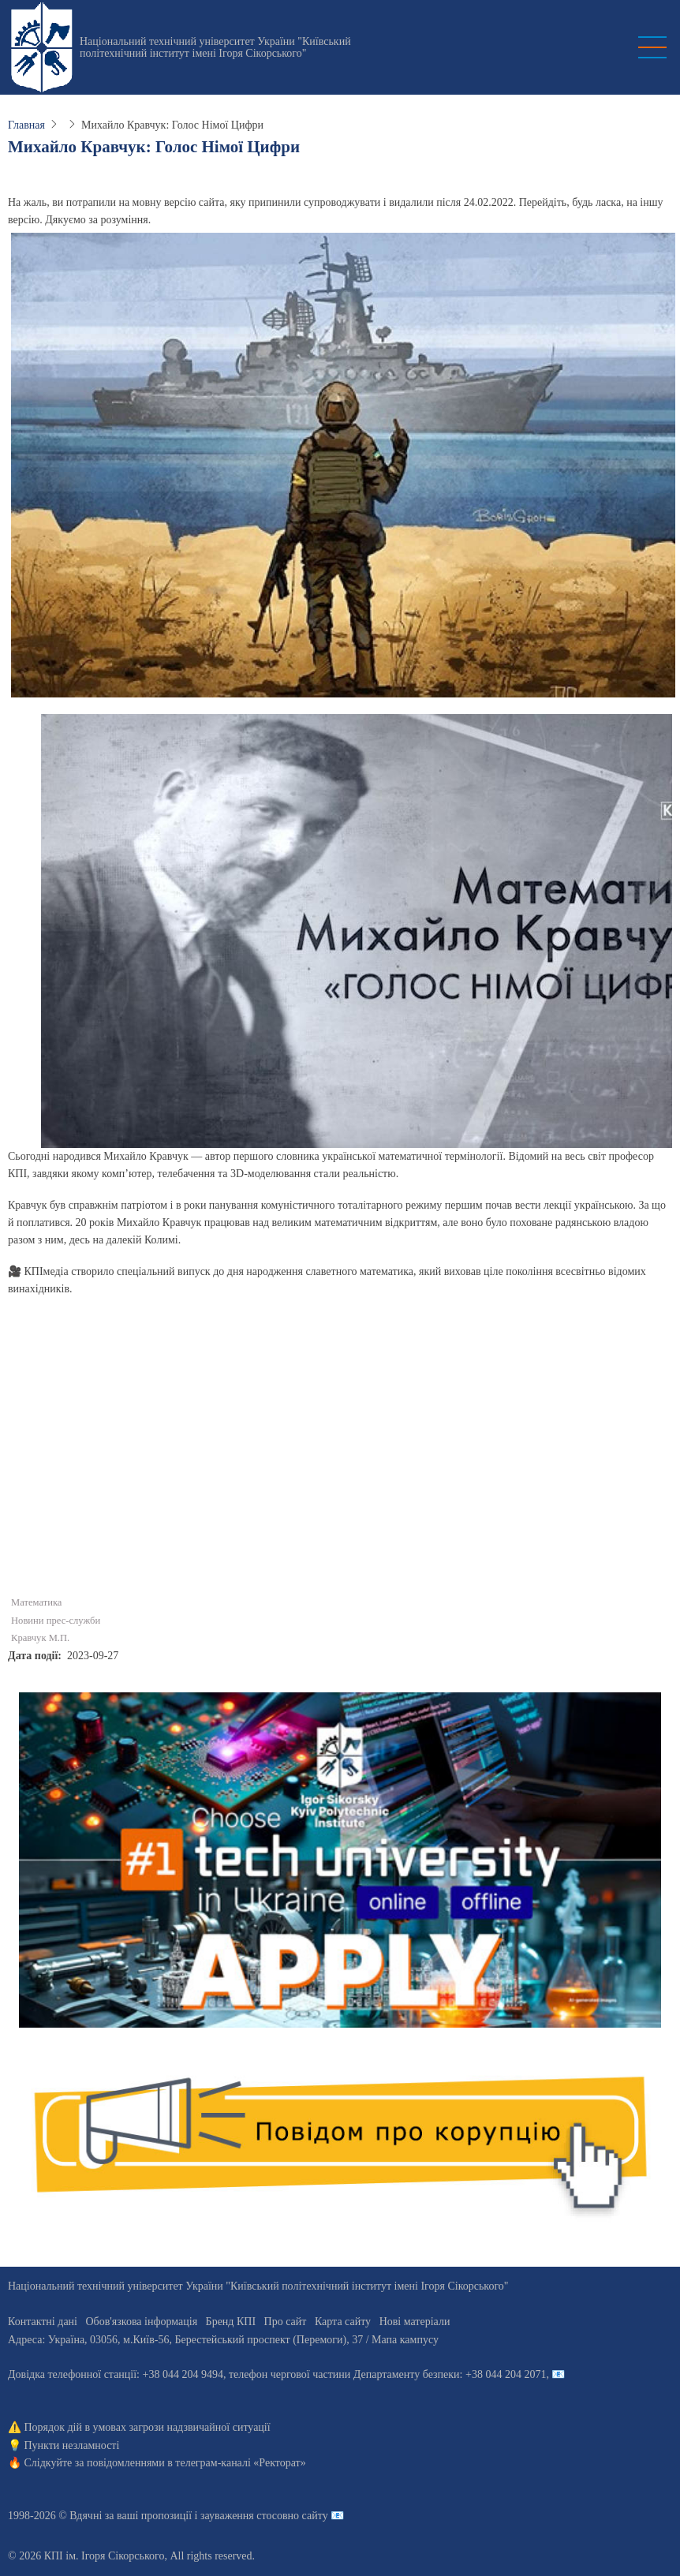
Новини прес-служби (55, 1620)
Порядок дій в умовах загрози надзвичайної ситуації (147, 2427)
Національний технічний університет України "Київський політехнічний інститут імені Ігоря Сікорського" (215, 47)
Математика (36, 1602)
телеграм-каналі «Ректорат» (240, 2463)
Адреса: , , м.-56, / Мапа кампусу (223, 2340)
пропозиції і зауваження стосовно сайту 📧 (242, 2516)
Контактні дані (42, 2321)
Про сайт (285, 2321)
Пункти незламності (72, 2445)
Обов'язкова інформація (141, 2321)
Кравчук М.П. (40, 1637)
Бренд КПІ (231, 2321)
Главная (26, 125)
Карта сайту (343, 2321)
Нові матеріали (414, 2321)
